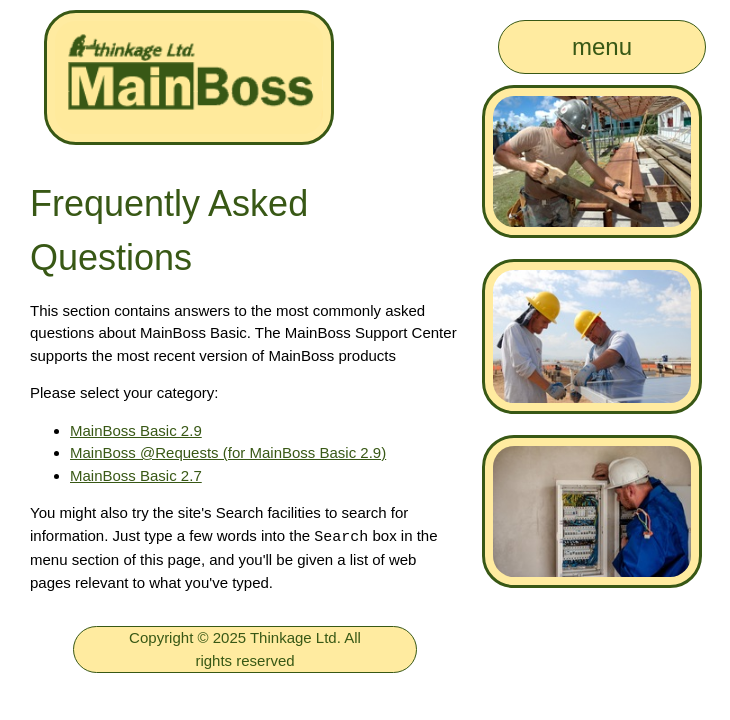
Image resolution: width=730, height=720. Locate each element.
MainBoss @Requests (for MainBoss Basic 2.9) (228, 452)
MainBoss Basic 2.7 (136, 475)
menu (602, 46)
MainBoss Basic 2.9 (136, 430)
